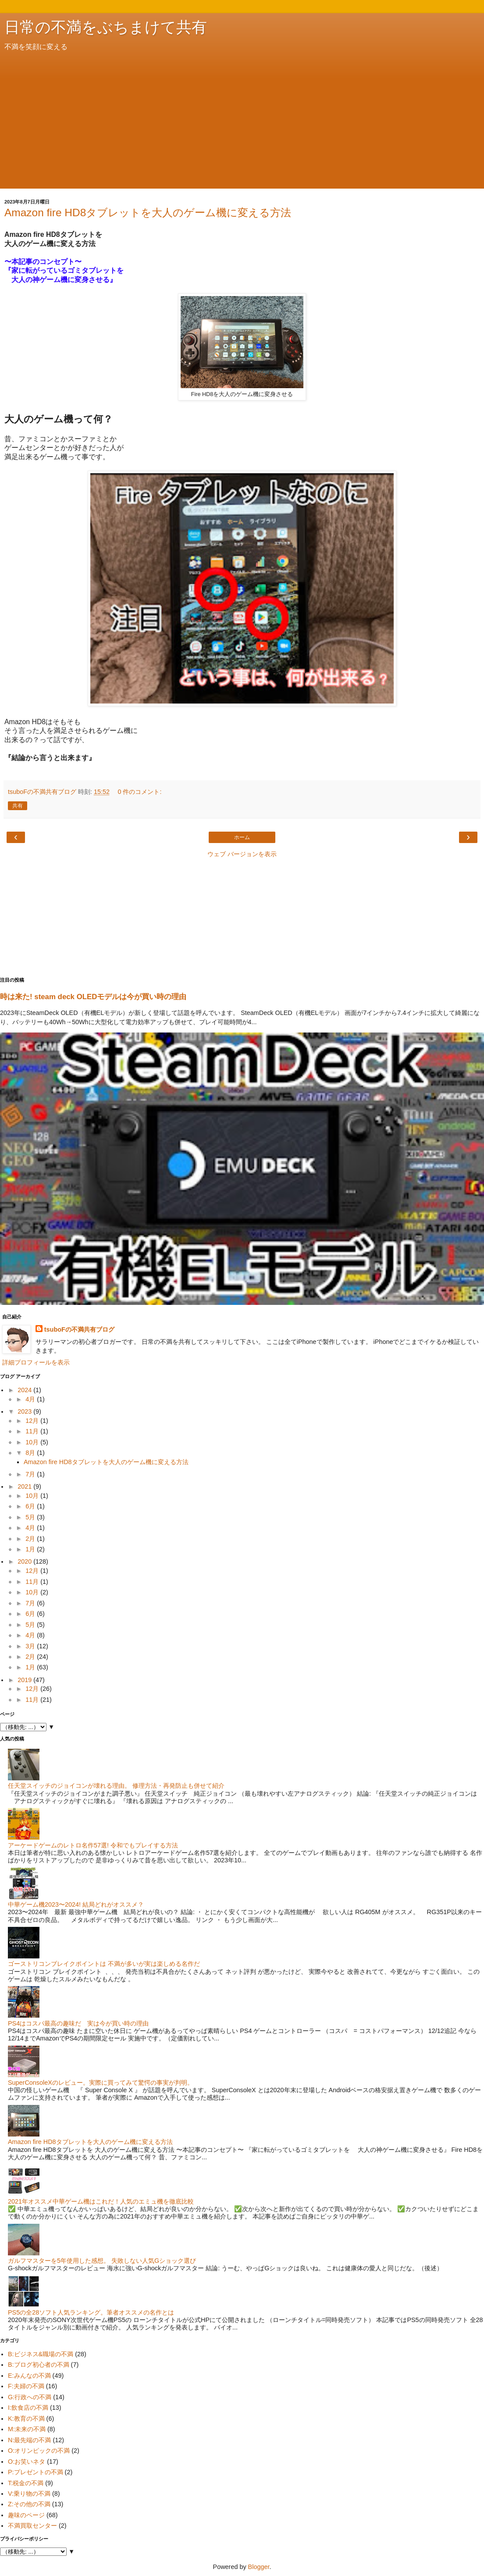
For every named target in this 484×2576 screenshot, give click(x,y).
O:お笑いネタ (26, 2461)
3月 (31, 1646)
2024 (25, 1389)
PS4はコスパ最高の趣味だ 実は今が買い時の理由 (78, 2023)
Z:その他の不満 (29, 2504)
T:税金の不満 (25, 2483)
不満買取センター (32, 2525)
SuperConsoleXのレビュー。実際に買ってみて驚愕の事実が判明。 (100, 2082)
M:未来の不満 (27, 2429)
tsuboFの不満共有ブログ (79, 1329)
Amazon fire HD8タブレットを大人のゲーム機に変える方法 (147, 212)
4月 (31, 1399)
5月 (31, 1517)
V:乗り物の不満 (29, 2493)
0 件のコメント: (139, 791)
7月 (31, 1474)
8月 (31, 1452)
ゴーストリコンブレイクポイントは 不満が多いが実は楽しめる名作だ (104, 1963)
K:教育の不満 (26, 2418)
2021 (25, 1486)
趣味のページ (26, 2515)
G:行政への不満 (29, 2397)
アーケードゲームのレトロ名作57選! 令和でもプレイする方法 (93, 1845)
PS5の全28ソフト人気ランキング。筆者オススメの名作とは (91, 2312)
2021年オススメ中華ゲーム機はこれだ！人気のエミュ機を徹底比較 (101, 2201)
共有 (17, 806)
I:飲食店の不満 (28, 2407)
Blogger (259, 2566)
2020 (25, 1561)
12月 (32, 1420)
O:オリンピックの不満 (39, 2450)
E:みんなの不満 (29, 2375)
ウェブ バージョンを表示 (242, 853)
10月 (32, 1442)
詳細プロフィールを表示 (36, 1362)
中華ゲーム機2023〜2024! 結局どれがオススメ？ (76, 1904)
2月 (31, 1538)
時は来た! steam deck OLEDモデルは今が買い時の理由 (93, 997)
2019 (25, 1679)
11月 (32, 1431)
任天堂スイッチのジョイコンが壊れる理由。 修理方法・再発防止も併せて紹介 (116, 1785)
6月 (31, 1506)
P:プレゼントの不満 (35, 2472)
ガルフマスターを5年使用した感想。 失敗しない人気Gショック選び (102, 2260)
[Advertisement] (242, 117)
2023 (25, 1411)
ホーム (242, 837)
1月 (31, 1549)
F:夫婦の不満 (26, 2386)
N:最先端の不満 (29, 2440)
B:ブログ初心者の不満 (38, 2364)
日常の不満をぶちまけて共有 (105, 27)
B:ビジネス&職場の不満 (40, 2354)
